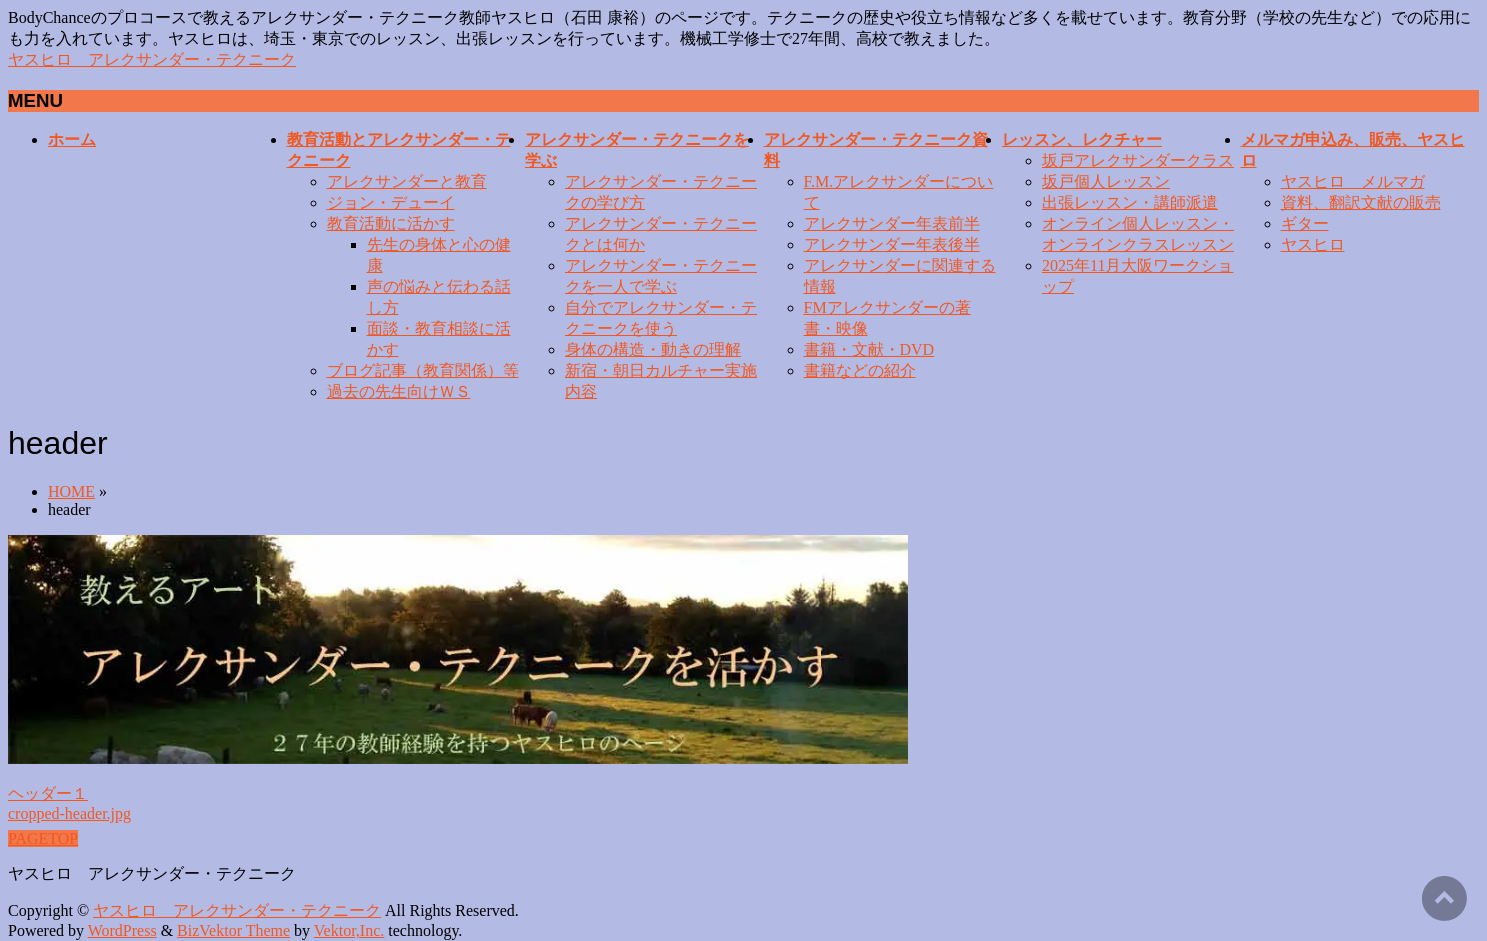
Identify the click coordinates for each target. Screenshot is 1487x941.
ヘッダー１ (48, 793)
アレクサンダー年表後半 (892, 244)
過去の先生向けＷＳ (399, 391)
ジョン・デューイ (391, 202)
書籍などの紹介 (860, 370)
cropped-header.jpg (69, 813)
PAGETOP (43, 838)
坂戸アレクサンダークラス (1138, 160)
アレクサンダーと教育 (407, 181)
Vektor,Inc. (349, 930)
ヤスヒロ (1313, 244)
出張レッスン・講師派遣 (1130, 202)
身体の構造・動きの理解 (653, 349)
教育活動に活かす (391, 223)
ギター (1305, 223)
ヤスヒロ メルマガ (1353, 181)
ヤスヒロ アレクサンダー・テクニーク (152, 59)
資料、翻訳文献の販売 (1361, 202)
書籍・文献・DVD (869, 349)
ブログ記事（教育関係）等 (423, 370)
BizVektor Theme (233, 930)
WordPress (122, 930)
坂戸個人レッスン (1106, 181)
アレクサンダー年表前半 (892, 223)
